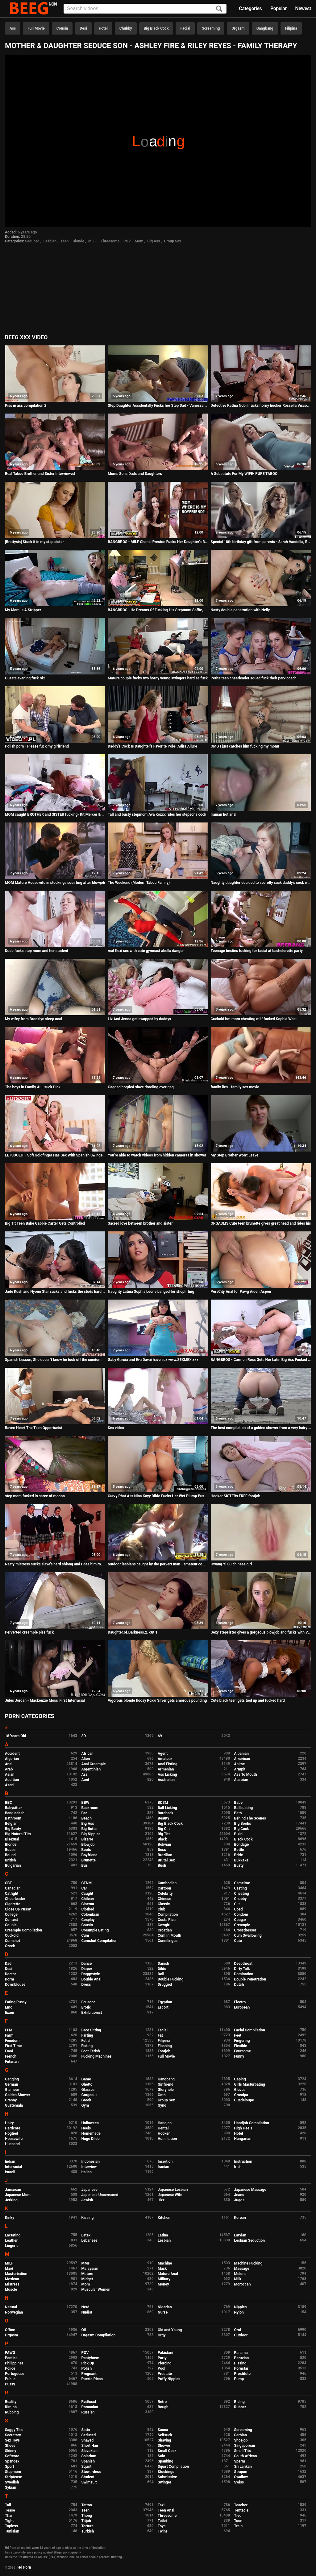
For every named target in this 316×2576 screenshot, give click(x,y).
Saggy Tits (14, 2430)
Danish (163, 1963)
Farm (9, 2035)
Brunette (88, 1860)
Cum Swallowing (248, 1935)
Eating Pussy (16, 2002)
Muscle (11, 2289)
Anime (239, 1764)
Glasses (88, 2090)
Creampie (242, 1925)
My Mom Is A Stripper (23, 610)
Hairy (9, 2123)
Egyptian (165, 2002)
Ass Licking (167, 1774)
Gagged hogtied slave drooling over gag (141, 1087)
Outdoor (241, 2335)
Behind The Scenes (250, 1818)
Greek (86, 2100)
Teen (64, 241)
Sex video (116, 1428)
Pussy (10, 2384)
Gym (85, 2105)
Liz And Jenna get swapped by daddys (139, 1019)
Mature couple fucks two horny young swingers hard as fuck (158, 678)
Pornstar (241, 2368)
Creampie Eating (95, 1930)
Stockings (166, 2472)
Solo (161, 2456)
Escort (163, 2007)
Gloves (240, 2090)
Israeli (10, 2172)
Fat (160, 2035)
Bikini (238, 1834)
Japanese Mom (18, 2195)
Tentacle (241, 2510)
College (11, 1914)
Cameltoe (242, 1883)
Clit (237, 1904)
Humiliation (167, 2139)
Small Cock (167, 2451)
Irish (238, 2167)
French (10, 2056)
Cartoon (164, 1888)
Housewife (14, 2139)
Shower (164, 2445)
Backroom (89, 1808)
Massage (241, 2268)
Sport (9, 2466)
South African (245, 2456)
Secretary (13, 2435)
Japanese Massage (250, 2189)
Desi (83, 28)
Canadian (13, 1888)
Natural (11, 2307)
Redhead (88, 2402)
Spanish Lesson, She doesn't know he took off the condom (53, 1360)
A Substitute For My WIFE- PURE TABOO (244, 474)
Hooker (164, 2133)
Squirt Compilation (173, 2466)
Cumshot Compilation (99, 1941)
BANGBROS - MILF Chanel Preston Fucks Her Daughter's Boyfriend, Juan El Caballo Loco (158, 542)
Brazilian (165, 1855)
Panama (241, 2353)
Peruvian (241, 2358)
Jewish (87, 2200)
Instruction (243, 2161)
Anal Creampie (93, 1764)
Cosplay (88, 1920)
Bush (162, 1865)
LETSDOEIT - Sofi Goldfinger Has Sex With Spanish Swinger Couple (55, 1155)
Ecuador (88, 2002)
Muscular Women (95, 2289)
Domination (243, 1974)
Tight (9, 2521)
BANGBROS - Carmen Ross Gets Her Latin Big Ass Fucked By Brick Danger (261, 1360)
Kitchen (164, 2217)
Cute (238, 1941)
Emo (8, 2007)
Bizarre (87, 1839)
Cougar (240, 1920)
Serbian (240, 2435)
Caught (87, 1893)
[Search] (219, 9)
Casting (240, 1888)
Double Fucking (170, 1979)
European (242, 2007)
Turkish (87, 2531)
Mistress (12, 2284)
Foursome (242, 2051)
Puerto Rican (92, 2379)
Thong (86, 2515)
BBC (8, 1802)
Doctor (10, 1974)
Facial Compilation (249, 2030)
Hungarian (243, 2139)
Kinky (9, 2217)
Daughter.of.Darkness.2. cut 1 (132, 1632)
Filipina (291, 28)
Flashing (165, 2046)
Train (238, 2526)
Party (162, 2358)
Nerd (85, 2307)
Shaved (87, 2440)
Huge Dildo (90, 2139)
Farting (87, 2035)
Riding (239, 2402)
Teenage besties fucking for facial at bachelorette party (257, 951)
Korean (240, 2217)
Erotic (86, 2007)
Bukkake (241, 1860)
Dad (8, 1963)
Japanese (89, 2189)
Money (163, 2284)
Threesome (110, 241)
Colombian (90, 1914)
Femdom (12, 2040)
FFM (8, 2030)
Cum (85, 1935)
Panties (11, 2358)
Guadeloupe (244, 2100)
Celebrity (165, 1893)
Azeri (9, 1785)
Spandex (12, 2461)
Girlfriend (165, 2084)
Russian (88, 2412)
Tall (8, 2505)
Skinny (10, 2451)
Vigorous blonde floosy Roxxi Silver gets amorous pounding (157, 1700)
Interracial (13, 2167)
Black (162, 1839)
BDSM (163, 1802)
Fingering (242, 2040)
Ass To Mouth (245, 1774)
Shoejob (241, 2440)
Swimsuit (89, 2482)
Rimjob (11, 2407)
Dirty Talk (242, 1969)
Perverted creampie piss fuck (29, 1632)
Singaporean (244, 2445)
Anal (8, 1764)
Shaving (164, 2440)
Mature (87, 2274)
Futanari (12, 2061)
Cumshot (12, 1941)
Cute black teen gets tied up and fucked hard (248, 1700)
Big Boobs (242, 1823)
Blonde (78, 241)
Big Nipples (91, 1834)
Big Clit (164, 1829)
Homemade (91, 2133)
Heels (86, 2128)
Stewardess (91, 2472)
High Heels (243, 2128)
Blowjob (88, 1844)
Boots (86, 1850)
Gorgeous (89, 2095)
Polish (86, 2368)
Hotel (103, 28)
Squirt (86, 2466)
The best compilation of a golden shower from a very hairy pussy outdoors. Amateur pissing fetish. (261, 1428)
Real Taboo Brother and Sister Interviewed (40, 474)
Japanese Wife (170, 2195)
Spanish (88, 2461)
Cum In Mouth (169, 1935)
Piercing (165, 2363)
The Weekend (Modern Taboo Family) (139, 882)
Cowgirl (164, 1925)
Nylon (239, 2312)
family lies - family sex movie (235, 1087)
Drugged (165, 1984)
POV (127, 241)
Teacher (241, 2505)
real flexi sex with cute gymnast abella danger (146, 951)
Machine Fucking (248, 2263)
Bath (238, 1813)
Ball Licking (167, 1808)
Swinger (164, 2482)
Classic (164, 1904)
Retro (162, 2402)
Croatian (165, 1930)
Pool (161, 2368)
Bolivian (164, 1844)
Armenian (166, 1769)
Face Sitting (91, 2030)
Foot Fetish (90, 2051)
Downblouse (15, 1984)
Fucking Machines (96, 2056)
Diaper (86, 1969)
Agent (163, 1753)
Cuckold (12, 1935)
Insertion (165, 2161)
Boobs (10, 1850)
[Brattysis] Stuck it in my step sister (34, 542)
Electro (240, 2002)
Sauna (163, 2430)
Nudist (86, 2312)
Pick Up (87, 2363)
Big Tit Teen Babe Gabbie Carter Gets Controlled (45, 1223)
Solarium (88, 2456)
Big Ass (153, 241)
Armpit (240, 1769)
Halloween (90, 2123)
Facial (185, 28)
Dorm (9, 1979)
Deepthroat (243, 1963)
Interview (89, 2167)
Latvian (240, 2235)
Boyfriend (89, 1855)
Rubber (240, 2407)
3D (83, 1736)
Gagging (12, 2079)
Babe (238, 1802)
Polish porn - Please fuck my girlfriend (37, 746)
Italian (86, 2172)
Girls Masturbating (249, 2084)
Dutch (239, 1984)
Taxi (161, 2505)
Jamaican (13, 2189)
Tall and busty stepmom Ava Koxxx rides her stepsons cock (157, 814)
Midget (87, 2279)
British (10, 1860)
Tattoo (86, 2505)
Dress (86, 1984)
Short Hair (89, 2445)
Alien (85, 1759)
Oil (83, 2330)
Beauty (163, 1818)
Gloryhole (166, 2090)
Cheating (241, 1893)
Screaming (211, 28)
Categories (250, 8)
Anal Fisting (167, 1764)
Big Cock (241, 1829)
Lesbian (50, 241)
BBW (85, 1802)
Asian (10, 1774)
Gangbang (264, 28)
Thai (8, 2515)
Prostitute (242, 2374)
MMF (85, 2263)
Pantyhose (90, 2358)
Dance (86, 1963)
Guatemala (14, 2105)
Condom (241, 1914)
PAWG (10, 2353)
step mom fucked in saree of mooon (35, 1496)
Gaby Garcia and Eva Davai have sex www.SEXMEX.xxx (153, 1360)
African (87, 1753)
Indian (10, 2161)
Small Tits (242, 2451)
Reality (10, 2402)
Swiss (239, 2482)
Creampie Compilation (23, 1930)
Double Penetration (250, 1979)
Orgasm (237, 28)
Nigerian (165, 2307)
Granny (11, 2100)
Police (10, 2368)
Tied (238, 2515)
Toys (161, 2526)
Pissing (240, 2363)
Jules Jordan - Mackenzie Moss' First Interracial (45, 1700)
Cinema (87, 1904)
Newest (303, 8)
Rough (163, 2407)
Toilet (162, 2521)
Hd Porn (24, 2567)
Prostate (165, 2374)
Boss (162, 1850)
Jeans (239, 2195)
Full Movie (35, 28)
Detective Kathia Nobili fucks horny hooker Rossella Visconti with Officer (261, 405)
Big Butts (89, 1829)
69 (160, 1736)
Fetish (86, 2040)
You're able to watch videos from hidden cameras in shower (157, 1155)
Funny (239, 2056)
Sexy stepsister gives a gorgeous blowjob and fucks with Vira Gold (261, 1632)
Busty (239, 1865)
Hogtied (11, 2133)
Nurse (163, 2312)
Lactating (12, 2235)
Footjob (164, 2051)
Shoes (10, 2445)
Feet (237, 2035)
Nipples (240, 2307)
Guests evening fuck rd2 (25, 678)
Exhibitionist (91, 2012)
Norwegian (14, 2312)
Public (10, 2379)
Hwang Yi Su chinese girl (231, 1564)
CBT (8, 1883)
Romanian (89, 2407)
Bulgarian (13, 1865)
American (242, 1759)
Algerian (12, 1759)
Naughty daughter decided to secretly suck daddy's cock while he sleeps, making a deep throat (261, 882)
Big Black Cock (156, 28)
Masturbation (16, 2274)
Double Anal (91, 1979)
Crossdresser (245, 1930)
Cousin (62, 28)
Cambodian (167, 1883)
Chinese (164, 1899)
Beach (86, 1818)
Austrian (241, 1780)
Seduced (32, 241)
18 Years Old (15, 1736)
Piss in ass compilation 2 (25, 405)
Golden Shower (17, 2095)
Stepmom (13, 2472)
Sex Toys (12, 2440)
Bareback (165, 1813)
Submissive (167, 2477)
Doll (161, 1974)
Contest (11, 1920)
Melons (240, 2274)
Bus (84, 1865)
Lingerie (12, 2246)
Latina (163, 2235)
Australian (166, 1780)
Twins (163, 2531)
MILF (92, 241)
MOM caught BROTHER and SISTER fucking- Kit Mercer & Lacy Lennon (55, 814)
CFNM (86, 1883)
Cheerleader (15, 1899)
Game (86, 2079)
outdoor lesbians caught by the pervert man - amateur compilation (158, 1564)
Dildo (162, 1969)
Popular (278, 8)
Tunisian (12, 2531)
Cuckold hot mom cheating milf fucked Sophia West (254, 1019)
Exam (9, 2012)
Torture (87, 2526)
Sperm (239, 2461)
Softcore (12, 2456)
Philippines (14, 2363)
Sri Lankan (243, 2466)
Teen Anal (166, 2510)
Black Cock (243, 1839)
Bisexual (12, 1839)
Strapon (240, 2472)
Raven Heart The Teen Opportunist (33, 1428)
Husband (12, 2144)
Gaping (240, 2079)
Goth (162, 2095)
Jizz (161, 2200)
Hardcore (12, 2128)
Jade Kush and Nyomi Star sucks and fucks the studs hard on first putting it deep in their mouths (55, 1291)
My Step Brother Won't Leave (235, 1155)
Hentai (163, 2128)
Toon (238, 2521)
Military (164, 2279)
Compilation (168, 1914)
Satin (85, 2430)
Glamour (12, 2090)
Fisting (87, 2046)
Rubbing (12, 2412)
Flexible (240, 2046)
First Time (13, 2046)
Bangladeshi (15, 1813)
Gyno (162, 2105)
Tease (10, 2510)
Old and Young (170, 2330)
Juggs (239, 2200)
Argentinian (91, 1769)
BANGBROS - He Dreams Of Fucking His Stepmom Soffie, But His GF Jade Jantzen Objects (158, 610)
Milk (237, 2279)
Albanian (241, 1753)
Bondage (241, 1844)
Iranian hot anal (223, 814)
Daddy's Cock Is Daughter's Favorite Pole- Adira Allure (152, 746)
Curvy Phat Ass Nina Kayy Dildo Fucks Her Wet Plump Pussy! (158, 1496)
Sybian (10, 2487)
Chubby (125, 28)
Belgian (11, 1823)
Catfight (11, 1893)
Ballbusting (243, 1808)
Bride (238, 1855)
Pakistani (165, 2353)
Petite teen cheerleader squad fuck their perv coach (254, 678)
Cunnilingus (167, 1941)
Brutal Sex (166, 1860)
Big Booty (13, 1829)
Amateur (165, 1759)
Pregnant (89, 2374)
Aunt (85, 1780)
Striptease (13, 2477)
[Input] (145, 9)
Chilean (87, 1899)
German (11, 2084)
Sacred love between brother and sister (140, 1223)
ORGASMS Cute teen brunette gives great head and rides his (261, 1223)
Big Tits (164, 1834)
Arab (9, 1769)
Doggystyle (90, 1974)
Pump (239, 2379)
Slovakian (89, 2451)
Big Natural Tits (18, 1834)
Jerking (11, 2200)
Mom (139, 241)
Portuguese (14, 2374)
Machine (165, 2263)
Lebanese (89, 2240)
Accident (12, 1753)
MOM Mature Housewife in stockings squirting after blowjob (55, 882)
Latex (86, 2235)
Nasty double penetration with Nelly (240, 610)
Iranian (163, 2167)
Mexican (12, 2279)
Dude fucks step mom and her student (36, 951)
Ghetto (87, 2084)
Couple (11, 1925)
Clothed (87, 1909)
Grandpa (241, 2095)
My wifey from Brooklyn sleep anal (33, 1019)
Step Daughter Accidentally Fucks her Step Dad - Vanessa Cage (158, 405)
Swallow (241, 2477)
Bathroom (13, 1818)
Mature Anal (168, 2274)
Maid (9, 2268)
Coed (238, 1909)
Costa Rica (167, 1920)
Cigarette (12, 1904)
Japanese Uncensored (99, 2195)
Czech (10, 1946)
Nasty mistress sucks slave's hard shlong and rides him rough (55, 1564)
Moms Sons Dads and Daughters (135, 474)
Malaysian (89, 2268)
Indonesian (90, 2161)
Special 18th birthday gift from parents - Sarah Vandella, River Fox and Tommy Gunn (261, 542)
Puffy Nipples (169, 2379)
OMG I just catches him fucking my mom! (245, 746)
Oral (237, 2330)
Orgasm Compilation (98, 2335)
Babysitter (13, 1808)
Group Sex (172, 241)
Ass (13, 28)
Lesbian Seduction (249, 2240)
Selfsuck (165, 2435)
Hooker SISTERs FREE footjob (235, 1496)
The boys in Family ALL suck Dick (32, 1087)
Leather (11, 2240)
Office (10, 2330)
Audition (12, 1780)
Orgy (161, 2335)
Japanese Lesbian (173, 2189)
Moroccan (242, 2284)
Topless (11, 2526)
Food (9, 2051)
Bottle (239, 1850)
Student (87, 2477)
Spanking (165, 2461)
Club (161, 1909)
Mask (162, 2268)
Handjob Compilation (251, 2123)
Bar (84, 1813)
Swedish (12, 2482)
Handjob (165, 2123)
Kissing (87, 2217)
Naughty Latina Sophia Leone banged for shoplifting (151, 1291)
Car (84, 1888)
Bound (10, 1855)
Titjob (86, 2521)
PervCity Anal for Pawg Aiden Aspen (241, 1291)
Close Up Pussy (18, 1909)
